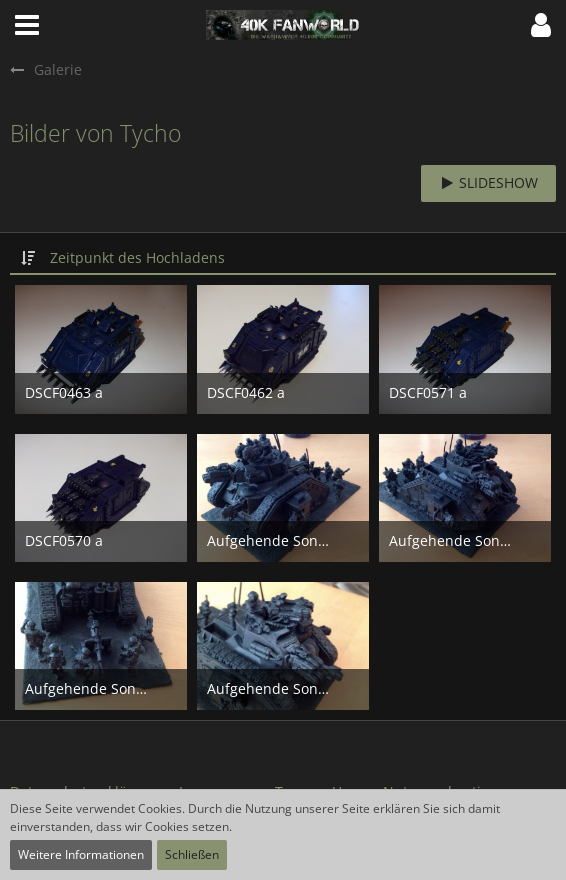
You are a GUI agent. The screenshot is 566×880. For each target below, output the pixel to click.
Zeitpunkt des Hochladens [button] (137, 257)
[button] (27, 25)
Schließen (192, 854)
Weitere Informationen (81, 854)
